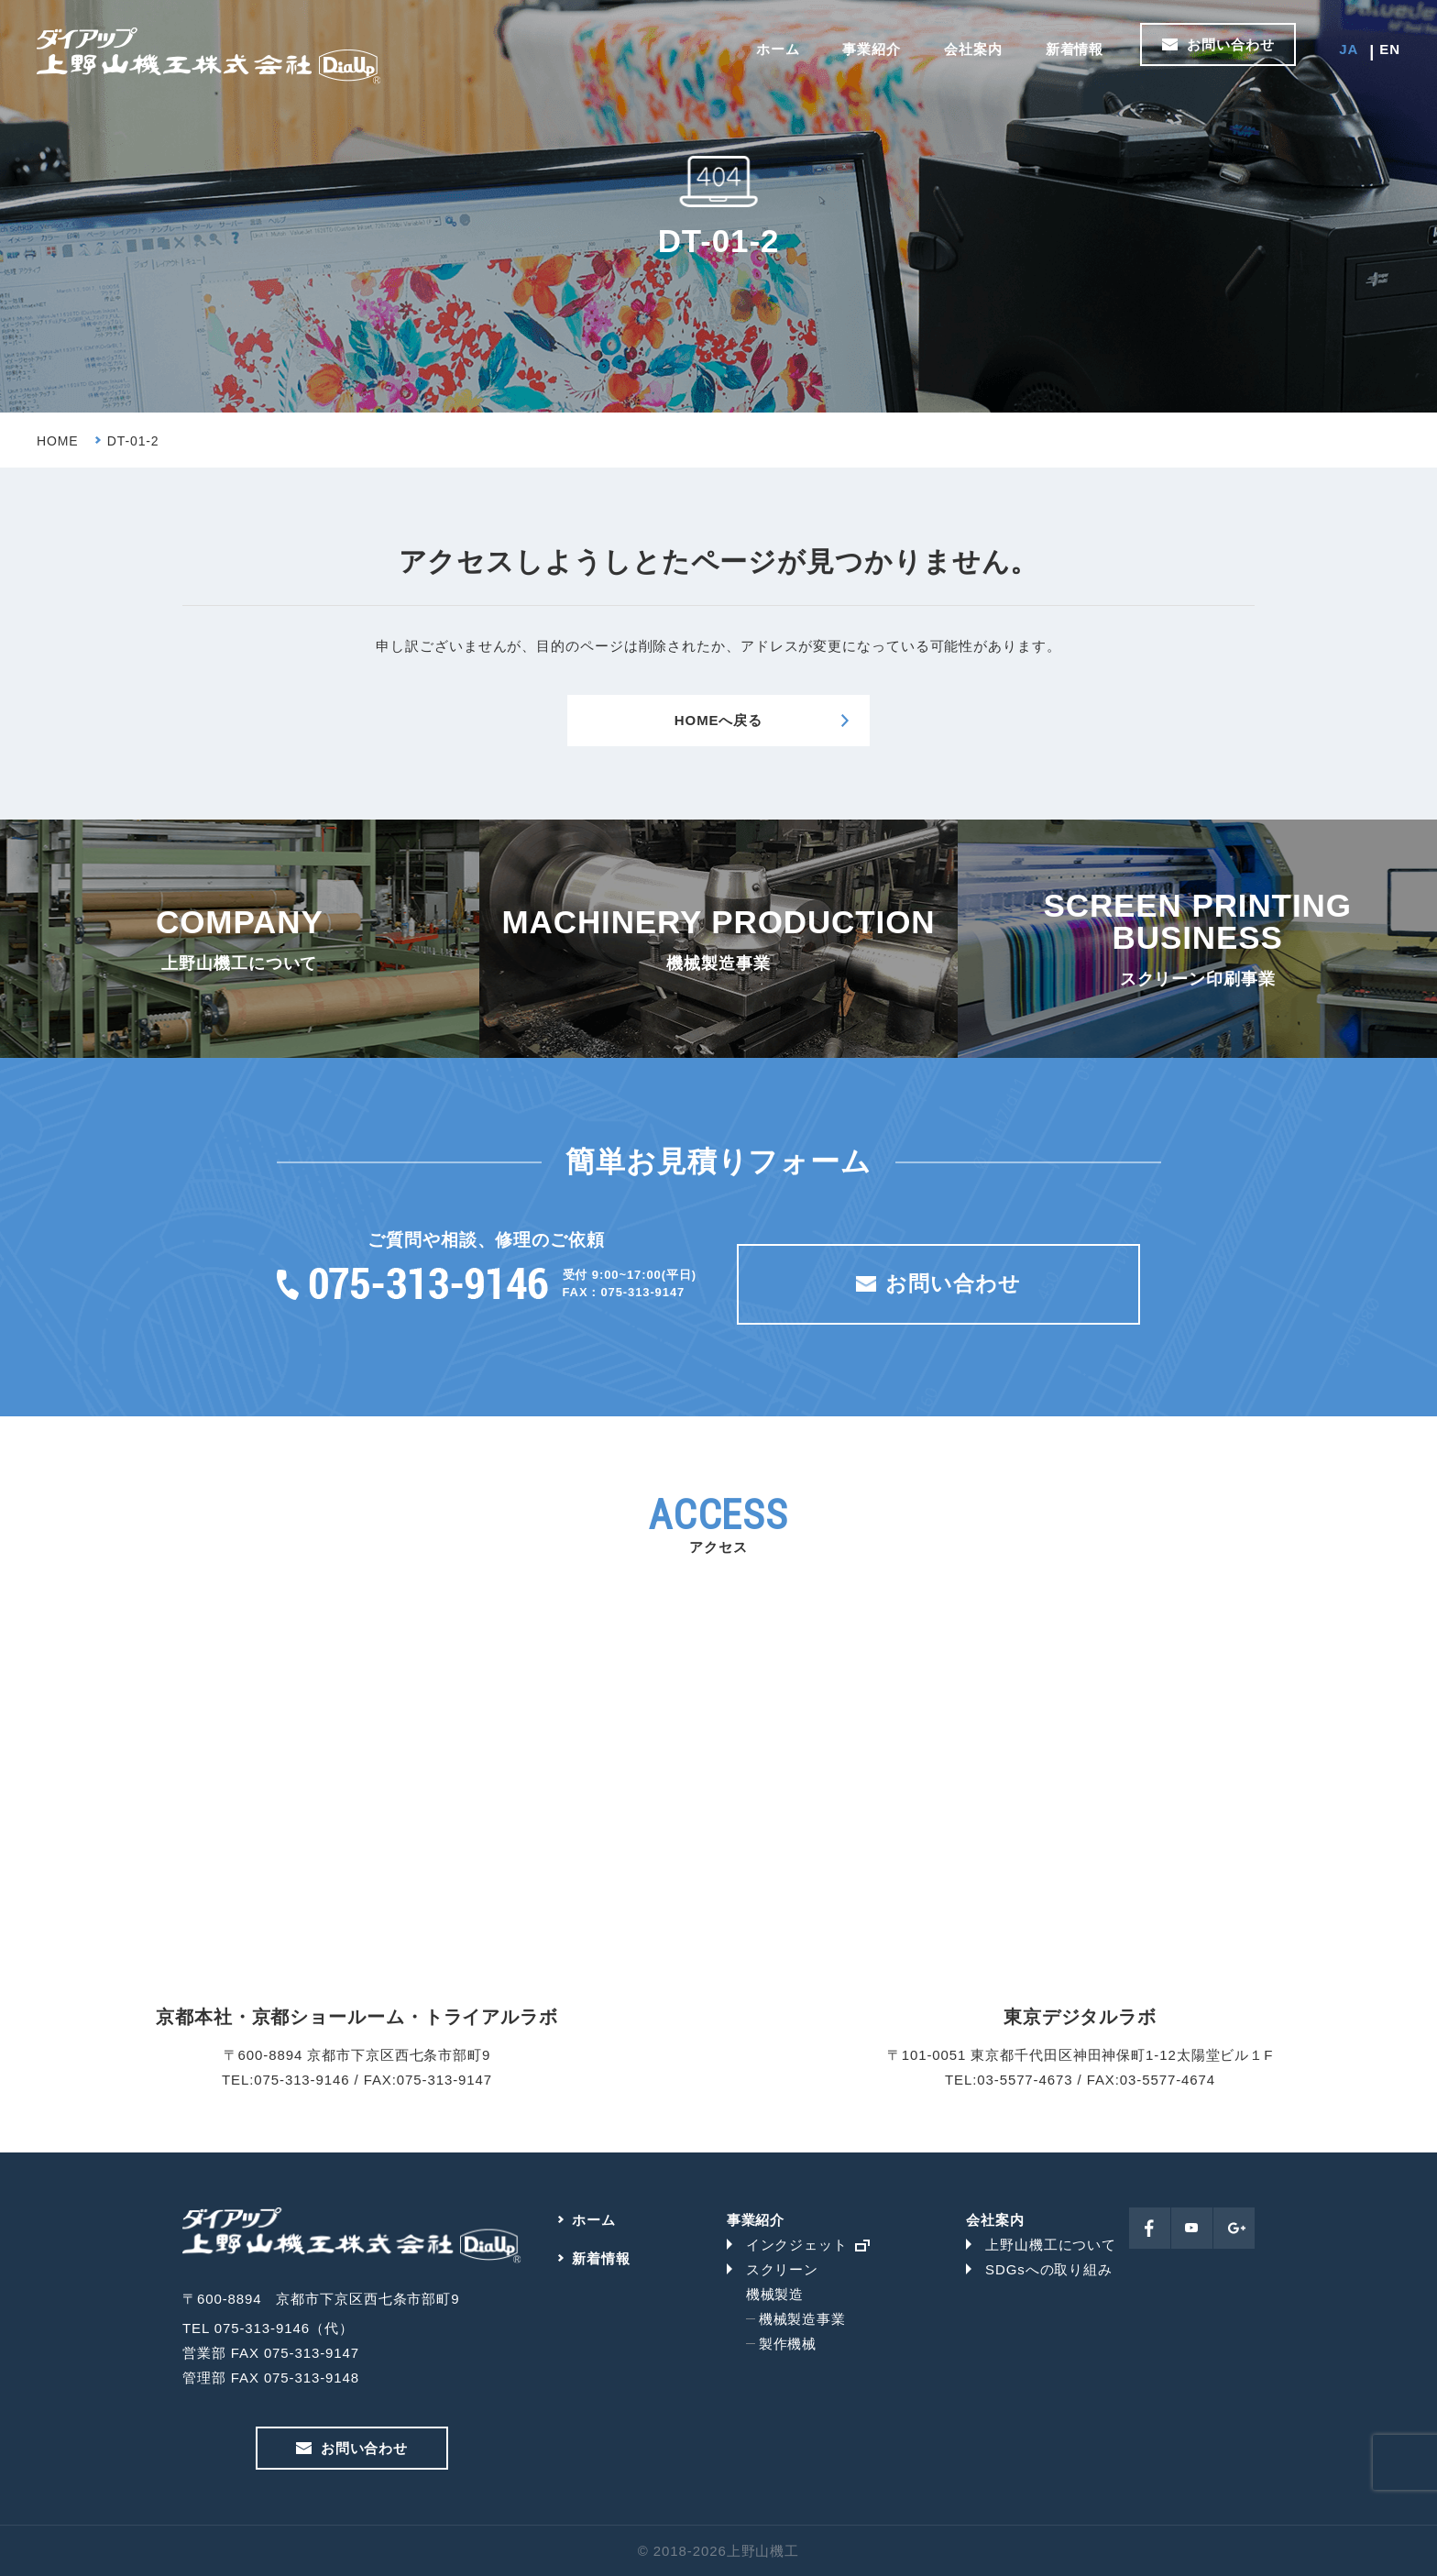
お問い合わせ (1230, 44)
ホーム (778, 49)
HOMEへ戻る (718, 720)
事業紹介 (871, 49)
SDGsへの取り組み (1049, 2269)
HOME (58, 441)
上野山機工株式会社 (209, 56)
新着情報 (1075, 49)
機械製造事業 (802, 2319)
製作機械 (788, 2343)
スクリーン (782, 2269)
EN (1389, 49)
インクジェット (797, 2244)
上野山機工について (1050, 2244)
